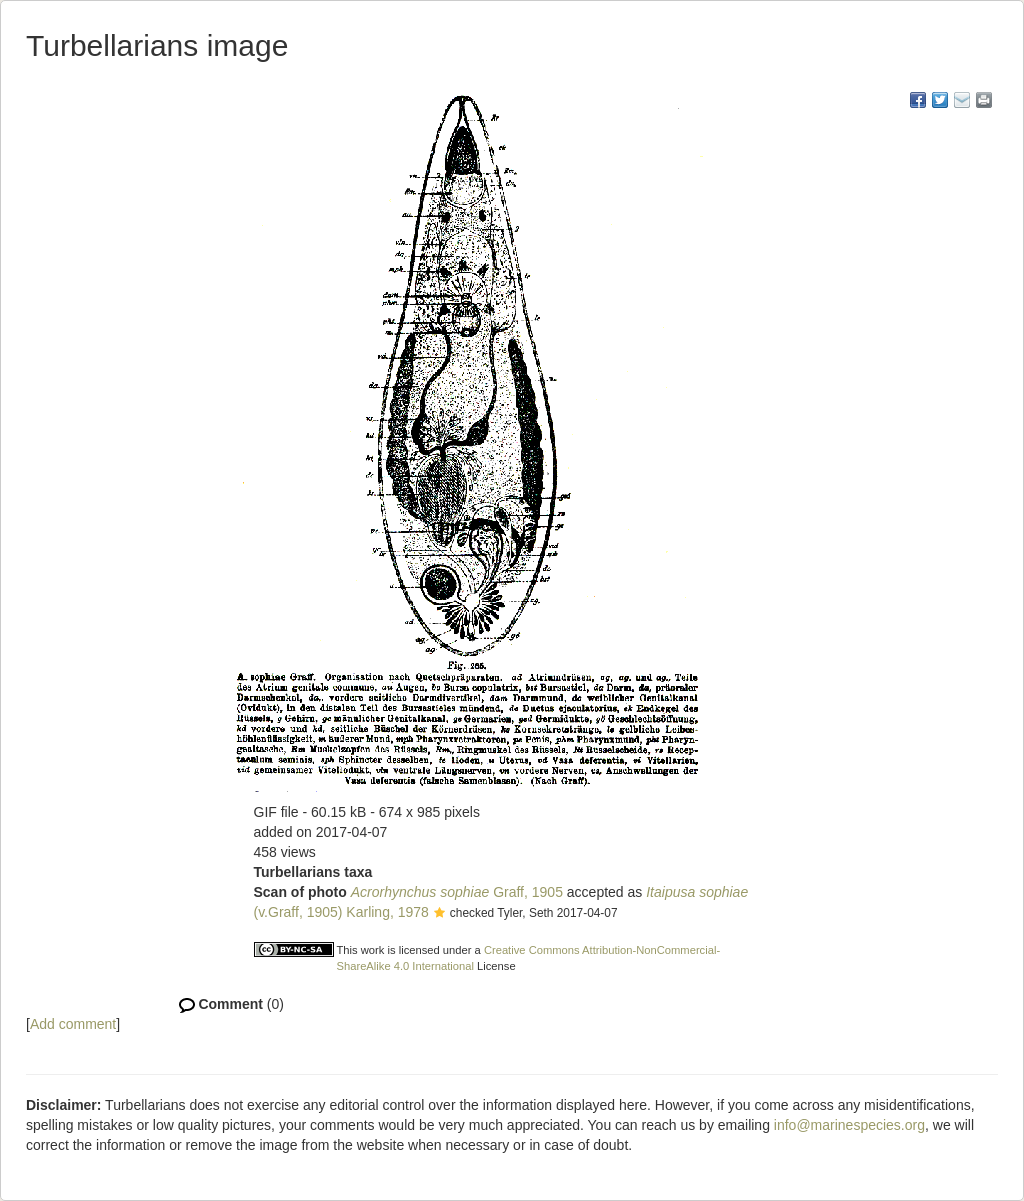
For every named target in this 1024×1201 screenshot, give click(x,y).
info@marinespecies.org (849, 1125)
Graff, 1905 (457, 892)
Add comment (73, 1024)
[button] (439, 914)
